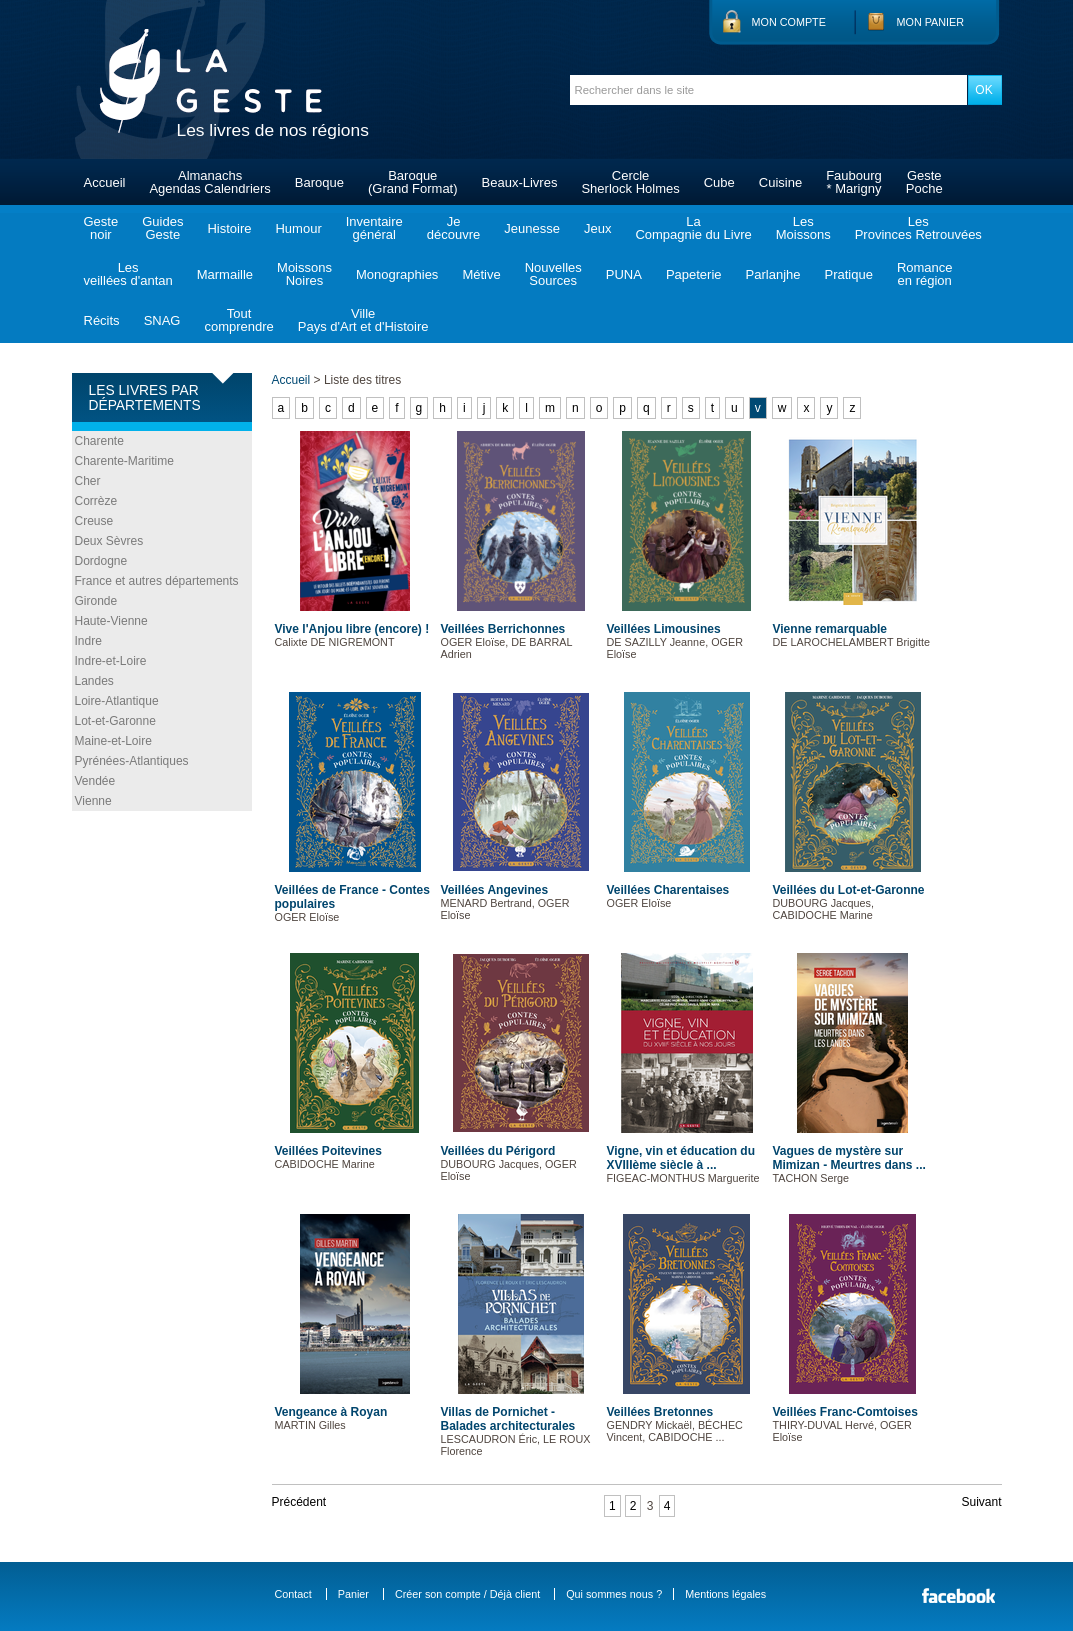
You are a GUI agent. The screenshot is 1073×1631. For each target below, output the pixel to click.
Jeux (597, 228)
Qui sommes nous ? (614, 1594)
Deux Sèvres (109, 541)
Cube (719, 182)
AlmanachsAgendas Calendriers (209, 182)
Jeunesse (532, 228)
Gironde (96, 601)
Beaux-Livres (520, 182)
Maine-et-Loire (113, 741)
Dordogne (101, 561)
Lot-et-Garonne (115, 721)
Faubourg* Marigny (854, 182)
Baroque (319, 182)
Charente (99, 441)
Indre (88, 641)
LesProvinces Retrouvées (918, 228)
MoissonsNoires (304, 274)
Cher (88, 481)
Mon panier (931, 22)
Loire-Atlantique (117, 701)
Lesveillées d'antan (128, 274)
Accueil (105, 182)
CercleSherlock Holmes (630, 182)
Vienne (93, 801)
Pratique (848, 274)
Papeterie (694, 274)
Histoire (229, 228)
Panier (353, 1594)
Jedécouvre (453, 228)
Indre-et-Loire (111, 661)
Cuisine (780, 182)
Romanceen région (925, 274)
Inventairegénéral (374, 228)
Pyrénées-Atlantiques (132, 761)
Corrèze (96, 501)
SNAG (162, 320)
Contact (293, 1594)
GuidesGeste (162, 228)
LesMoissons (803, 228)
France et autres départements (157, 581)
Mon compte (789, 22)
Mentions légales (725, 1594)
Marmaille (225, 274)
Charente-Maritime (124, 461)
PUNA (624, 274)
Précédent (299, 1502)
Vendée (95, 781)
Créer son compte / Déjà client (467, 1594)
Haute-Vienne (111, 621)
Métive (481, 274)
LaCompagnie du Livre (693, 228)
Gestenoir (101, 228)
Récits (102, 320)
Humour (298, 228)
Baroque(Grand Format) (413, 182)
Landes (94, 681)
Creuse (94, 521)
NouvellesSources (553, 274)
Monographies (397, 274)
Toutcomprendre (238, 320)
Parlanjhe (773, 274)
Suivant (981, 1502)
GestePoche (924, 182)
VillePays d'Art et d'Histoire (363, 320)
